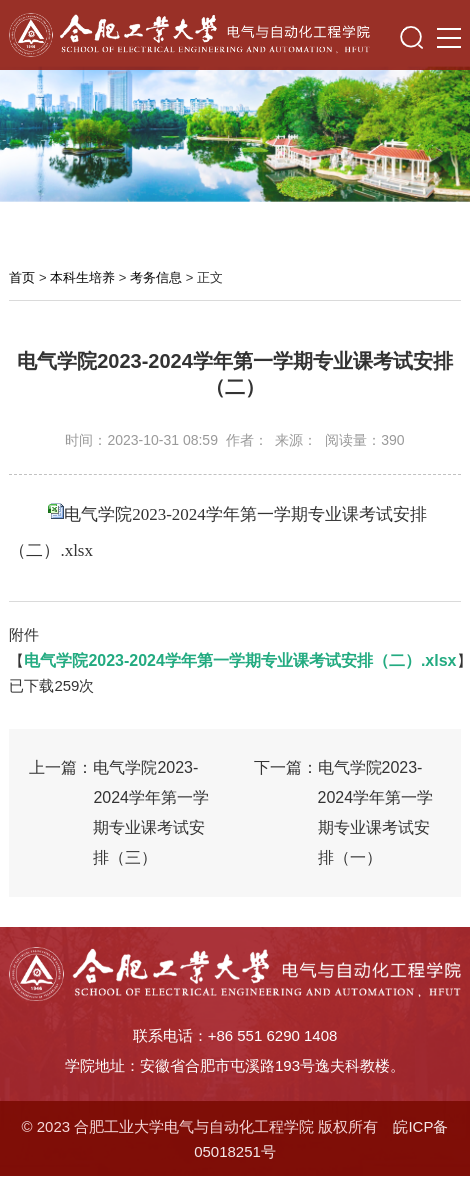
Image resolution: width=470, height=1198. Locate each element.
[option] (235, 130)
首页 (22, 277)
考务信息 (156, 277)
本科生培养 (82, 277)
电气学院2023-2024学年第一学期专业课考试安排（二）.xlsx (240, 660)
